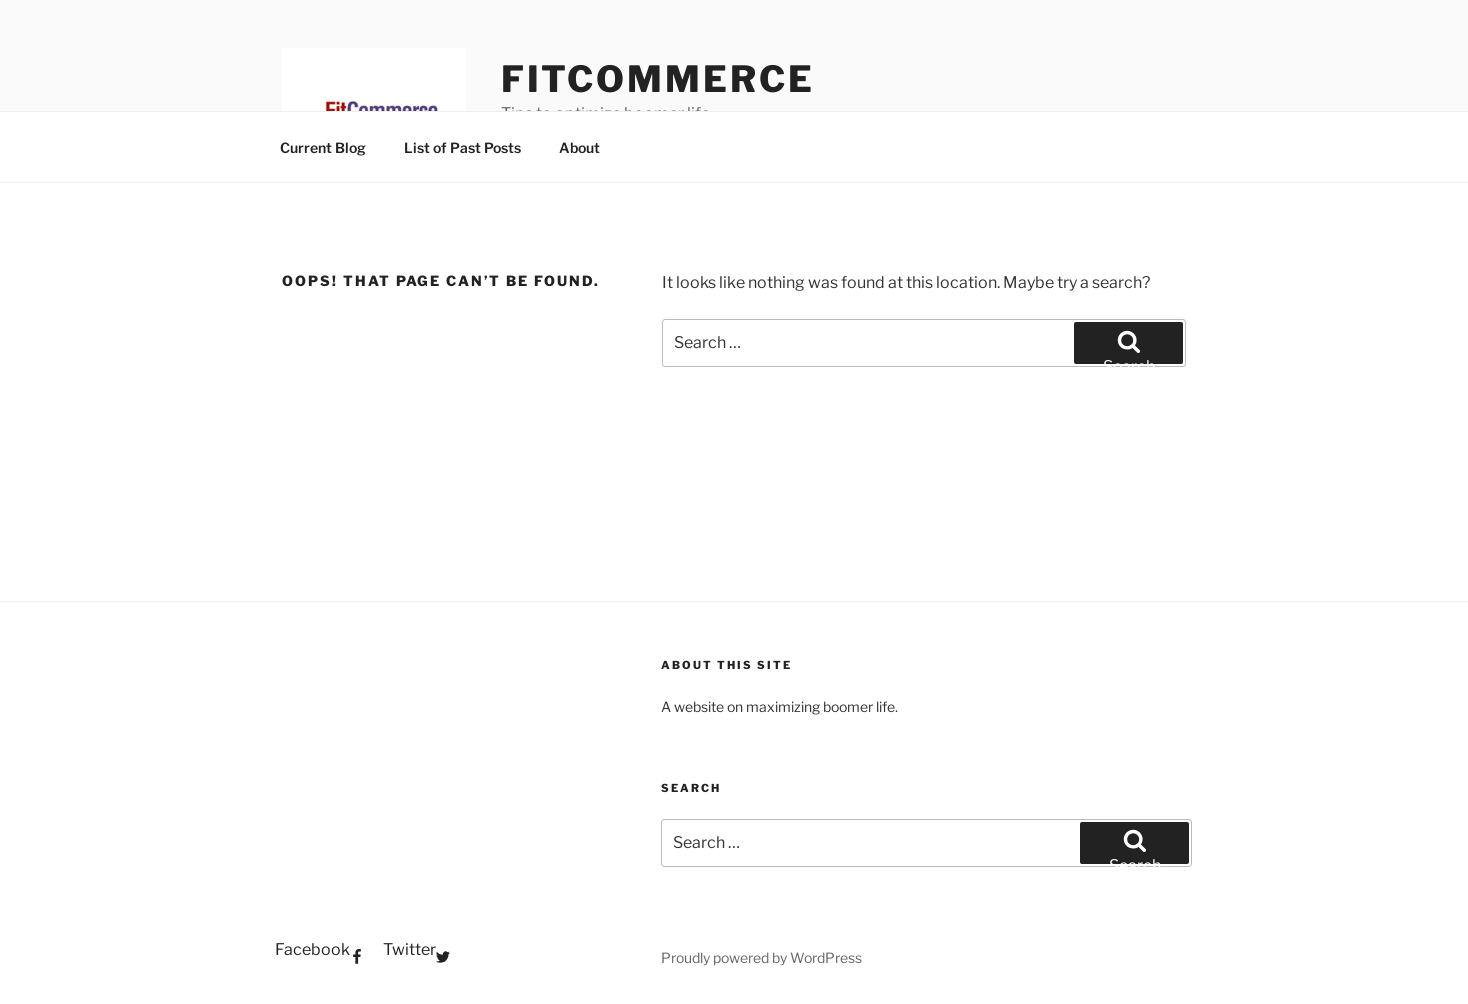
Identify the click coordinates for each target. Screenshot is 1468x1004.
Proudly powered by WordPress (761, 957)
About (579, 147)
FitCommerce (658, 79)
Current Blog (323, 147)
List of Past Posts (462, 147)
